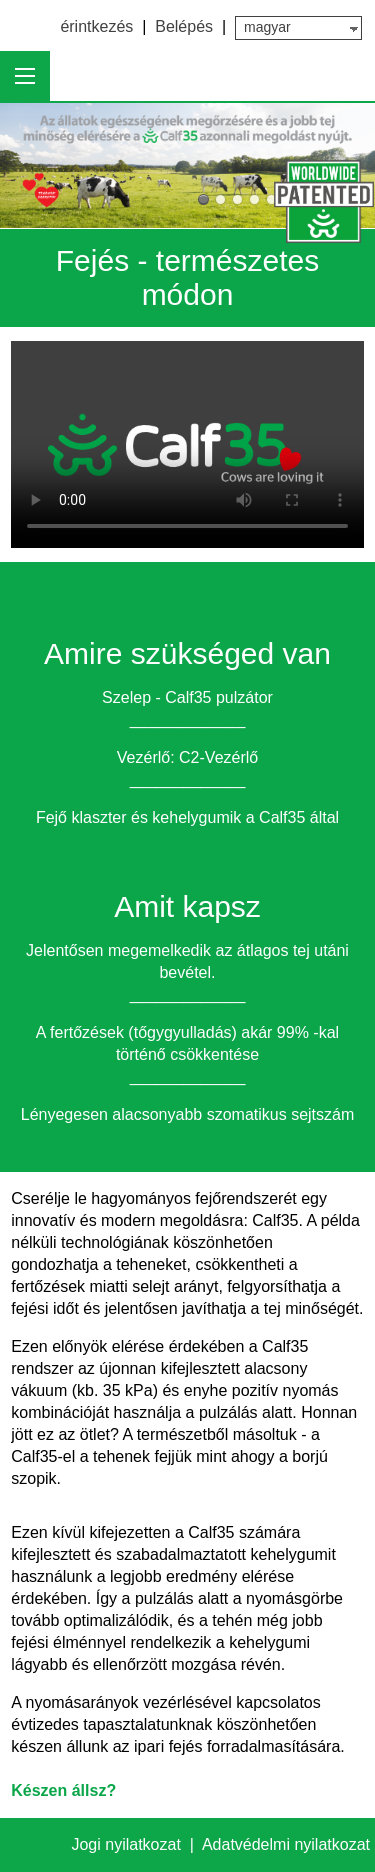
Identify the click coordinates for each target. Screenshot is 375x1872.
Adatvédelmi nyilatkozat (286, 1844)
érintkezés (96, 26)
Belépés (184, 26)
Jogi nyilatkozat (128, 1844)
